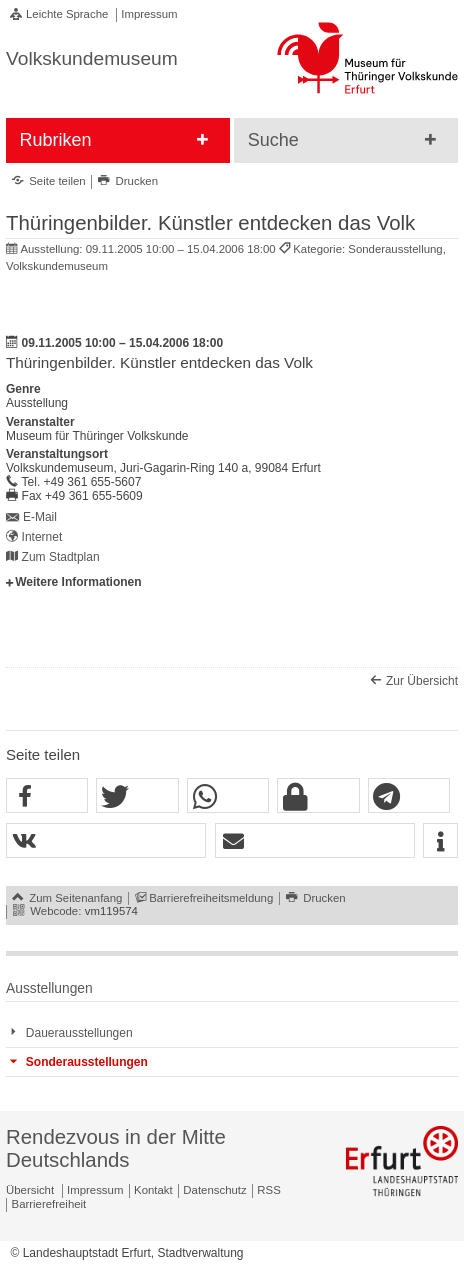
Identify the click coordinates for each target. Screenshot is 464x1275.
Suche (273, 140)
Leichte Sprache (67, 14)
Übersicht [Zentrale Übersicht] (30, 1190)
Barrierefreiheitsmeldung (211, 898)
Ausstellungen (49, 988)
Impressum (149, 14)
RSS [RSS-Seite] (268, 1190)
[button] (47, 796)
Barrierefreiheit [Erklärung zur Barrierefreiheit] (49, 1204)
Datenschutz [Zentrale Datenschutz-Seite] (214, 1190)
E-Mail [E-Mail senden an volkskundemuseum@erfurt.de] (40, 517)
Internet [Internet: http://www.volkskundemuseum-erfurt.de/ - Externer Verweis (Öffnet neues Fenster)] (42, 537)
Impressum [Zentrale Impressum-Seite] (95, 1190)
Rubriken (55, 140)
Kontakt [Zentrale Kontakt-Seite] (153, 1190)
